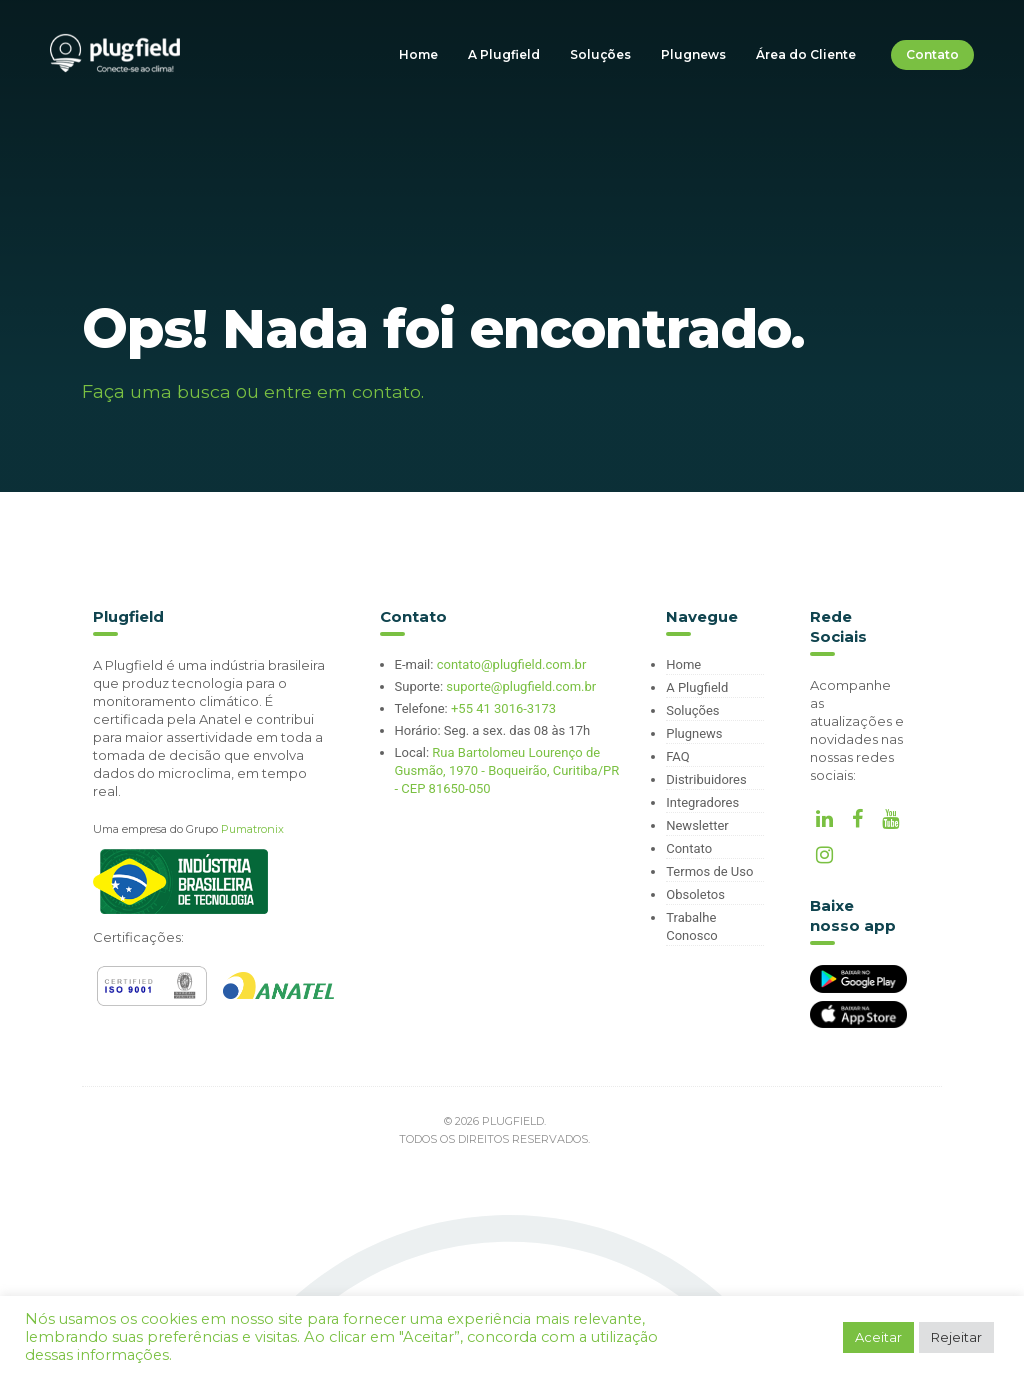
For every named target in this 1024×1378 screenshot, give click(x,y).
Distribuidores (706, 779)
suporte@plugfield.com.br (521, 686)
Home (418, 54)
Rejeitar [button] (956, 1337)
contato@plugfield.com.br (512, 664)
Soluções (600, 54)
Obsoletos (695, 894)
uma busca (180, 392)
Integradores (702, 802)
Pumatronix (252, 829)
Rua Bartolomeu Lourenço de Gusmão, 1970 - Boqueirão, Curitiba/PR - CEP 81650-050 (507, 770)
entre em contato (342, 392)
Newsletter (697, 825)
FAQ (677, 756)
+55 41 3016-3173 (503, 708)
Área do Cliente (806, 54)
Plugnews (693, 54)
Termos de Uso (709, 871)
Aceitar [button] (878, 1337)
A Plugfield (504, 54)
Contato (932, 54)
